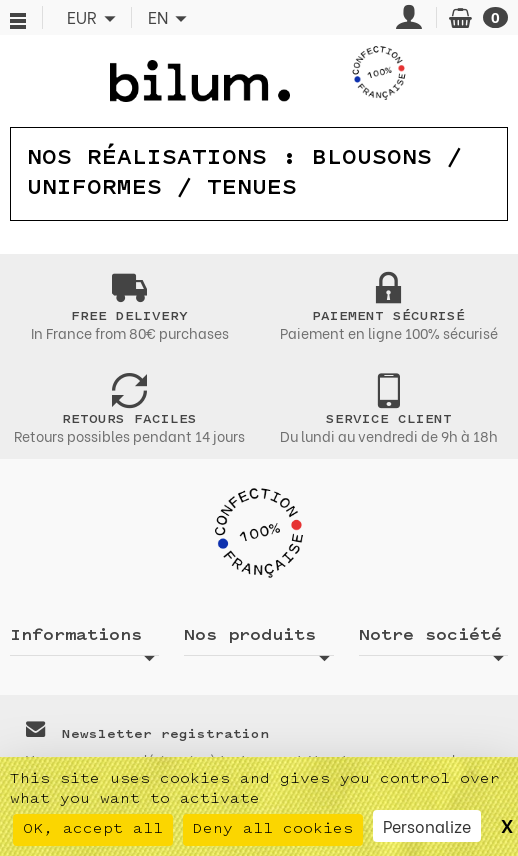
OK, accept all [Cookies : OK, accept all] (93, 829)
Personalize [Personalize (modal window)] (427, 825)
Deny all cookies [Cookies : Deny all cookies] (273, 829)
